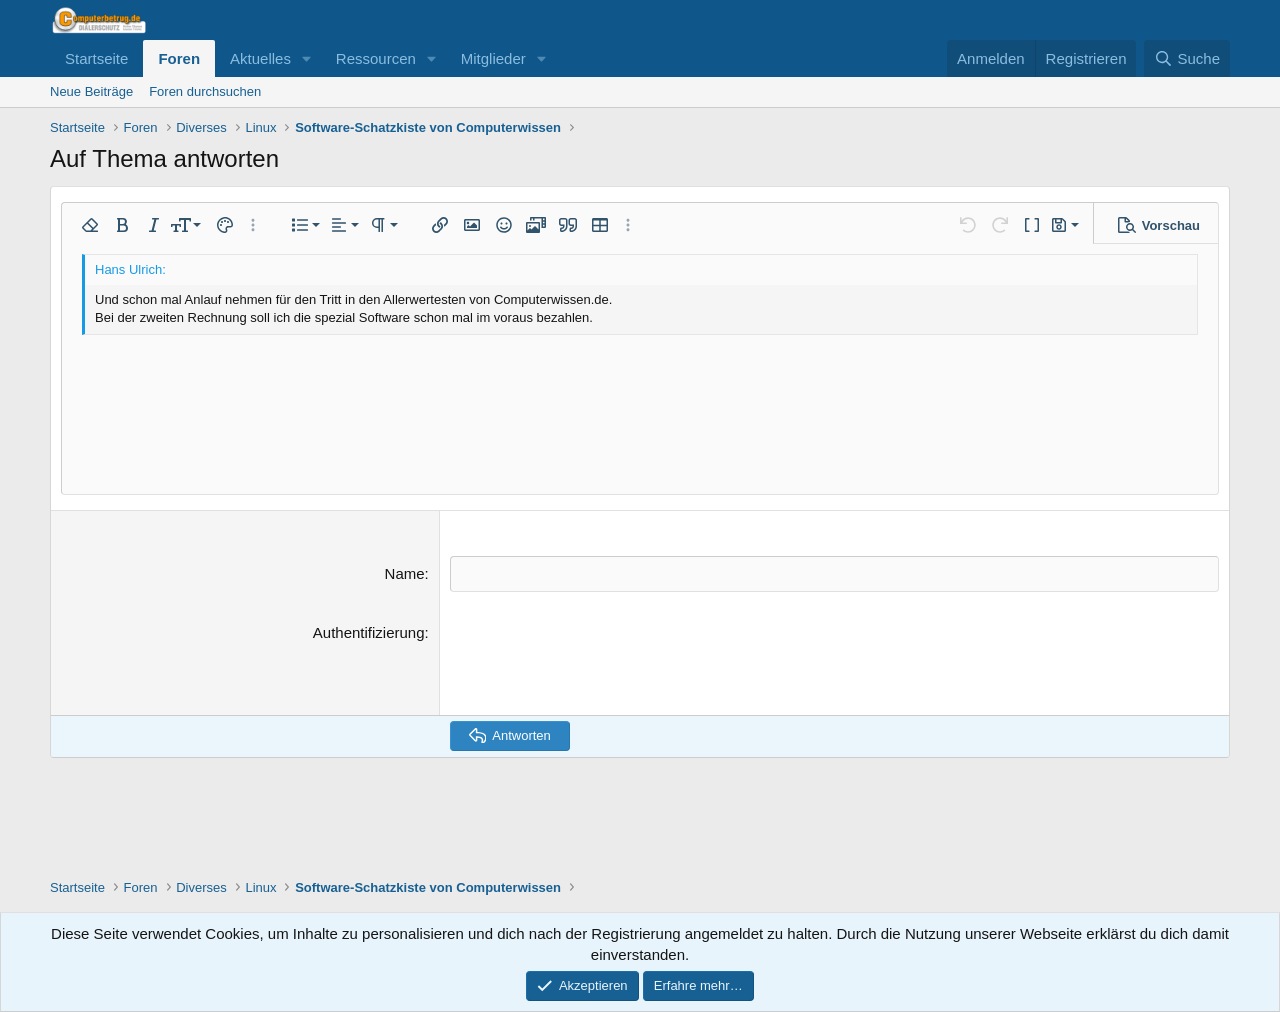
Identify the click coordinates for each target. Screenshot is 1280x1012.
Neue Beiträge (91, 91)
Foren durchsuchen (205, 91)
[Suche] (1187, 58)
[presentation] (602, 660)
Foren (179, 58)
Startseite (96, 58)
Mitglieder (493, 58)
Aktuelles (260, 58)
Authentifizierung (369, 631)
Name (405, 573)
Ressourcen (376, 58)
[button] (307, 58)
